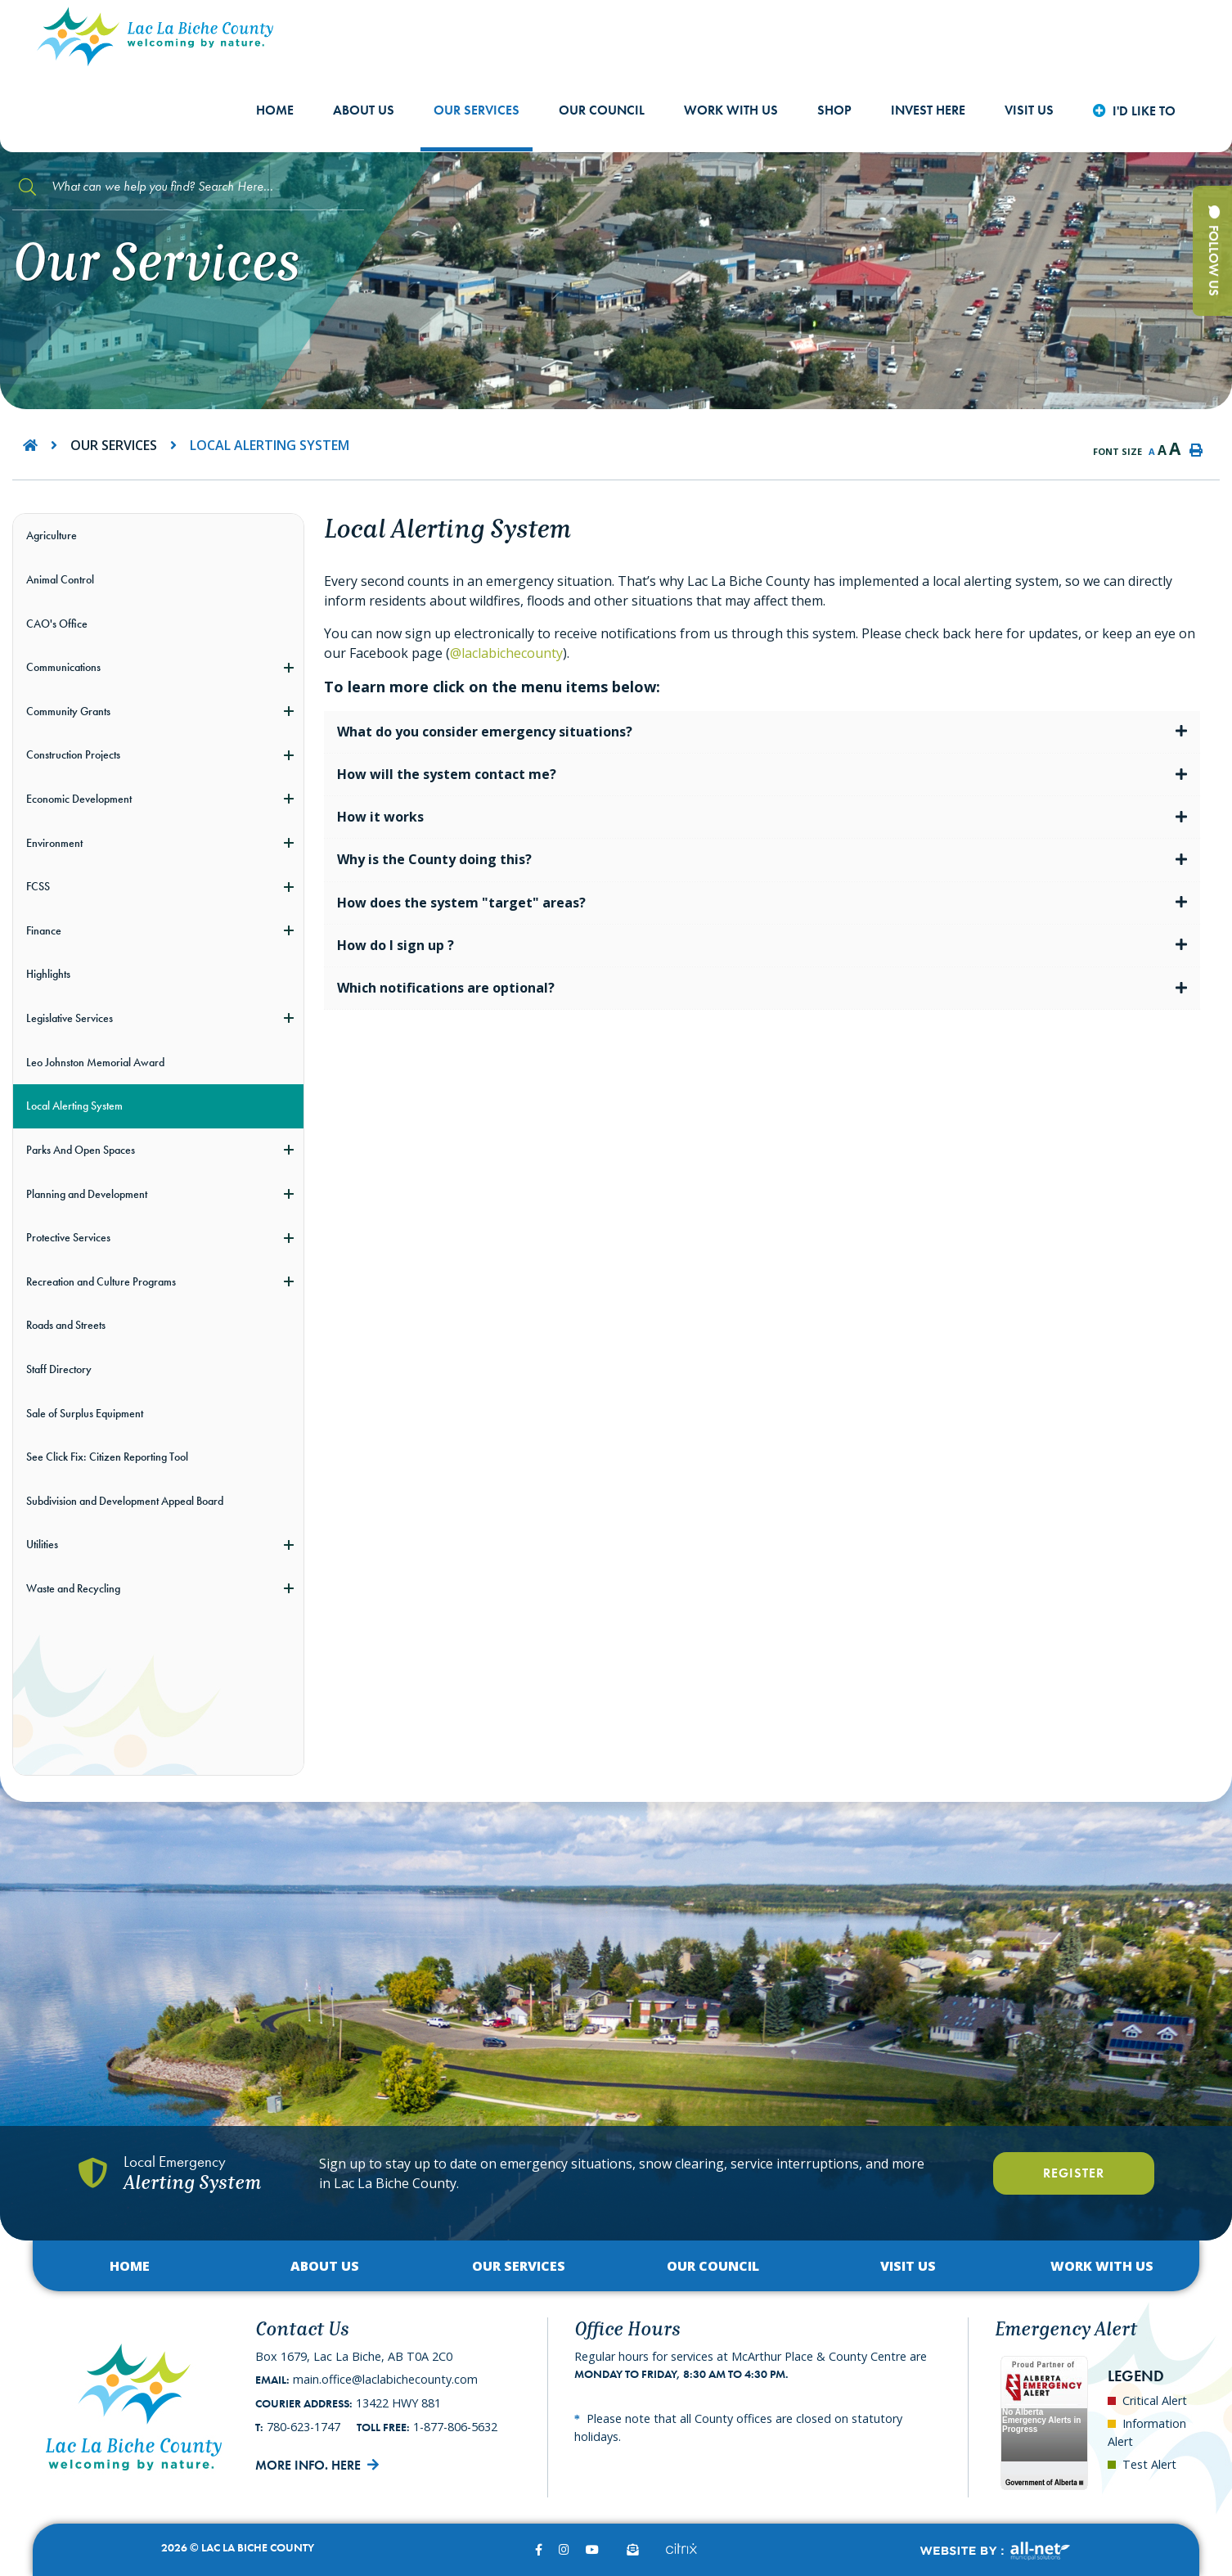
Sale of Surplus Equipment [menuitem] (84, 1413)
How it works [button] (380, 817)
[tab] (762, 732)
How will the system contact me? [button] (446, 774)
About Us (324, 2266)
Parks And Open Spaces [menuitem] (80, 1149)
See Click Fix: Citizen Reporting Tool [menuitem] (107, 1456)
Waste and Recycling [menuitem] (73, 1588)
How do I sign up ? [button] (395, 945)
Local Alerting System (269, 445)
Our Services (113, 445)
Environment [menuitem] (54, 842)
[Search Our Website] (188, 187)
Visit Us (908, 2266)
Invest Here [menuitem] (928, 110)
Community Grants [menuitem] (68, 711)
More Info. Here (308, 2465)
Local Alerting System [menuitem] (74, 1105)
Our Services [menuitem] (476, 110)
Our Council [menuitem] (602, 110)
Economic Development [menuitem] (79, 798)
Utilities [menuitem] (42, 1544)
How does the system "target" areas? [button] (461, 903)
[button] (289, 667)
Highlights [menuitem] (48, 973)
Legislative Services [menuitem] (69, 1018)
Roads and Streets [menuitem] (66, 1324)
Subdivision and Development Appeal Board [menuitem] (124, 1500)
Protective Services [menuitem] (68, 1237)
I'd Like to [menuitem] (1144, 110)
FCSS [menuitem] (38, 886)
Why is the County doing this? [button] (434, 859)
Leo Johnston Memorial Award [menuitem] (95, 1062)
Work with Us (1101, 2266)
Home (130, 2266)
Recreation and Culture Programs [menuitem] (101, 1281)
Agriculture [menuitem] (51, 535)
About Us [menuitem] (363, 110)
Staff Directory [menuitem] (59, 1369)
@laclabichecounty (506, 653)
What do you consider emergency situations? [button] (484, 732)
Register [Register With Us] (1073, 2173)
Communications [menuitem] (63, 667)
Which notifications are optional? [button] (446, 988)
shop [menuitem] (834, 110)
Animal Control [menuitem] (60, 579)
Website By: (994, 2551)
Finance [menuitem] (43, 930)
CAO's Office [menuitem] (57, 623)
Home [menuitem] (275, 110)
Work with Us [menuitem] (731, 110)
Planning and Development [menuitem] (86, 1194)
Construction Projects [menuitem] (73, 754)
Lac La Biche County (155, 36)
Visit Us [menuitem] (1029, 110)
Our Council (713, 2266)
